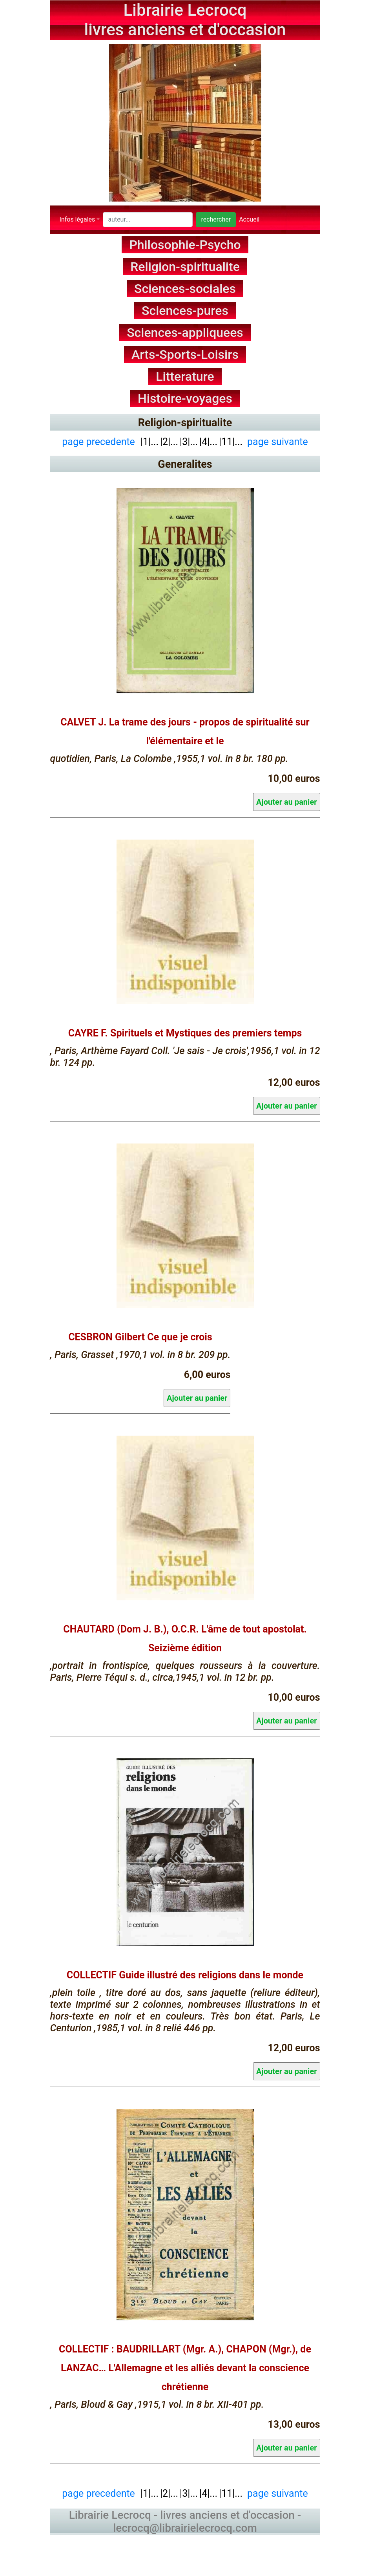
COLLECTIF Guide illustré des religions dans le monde (185, 1975)
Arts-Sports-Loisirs (185, 354)
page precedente (98, 441)
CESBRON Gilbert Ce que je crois (140, 1337)
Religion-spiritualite (185, 266)
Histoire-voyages (185, 398)
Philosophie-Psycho (185, 244)
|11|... (230, 441)
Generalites (185, 464)
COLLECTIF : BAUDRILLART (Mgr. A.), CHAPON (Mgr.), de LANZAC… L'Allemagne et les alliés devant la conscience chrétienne (185, 2367)
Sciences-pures (185, 310)
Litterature (185, 376)
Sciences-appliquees (185, 332)
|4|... (208, 441)
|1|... (148, 441)
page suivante (277, 441)
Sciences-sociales (185, 288)
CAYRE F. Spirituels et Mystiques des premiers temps (185, 1033)
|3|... (189, 441)
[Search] (148, 219)
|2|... (169, 441)
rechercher (216, 219)
